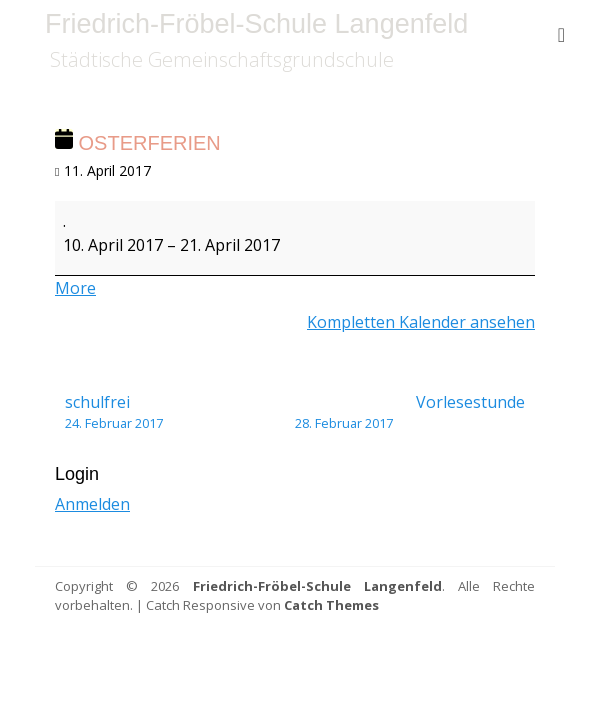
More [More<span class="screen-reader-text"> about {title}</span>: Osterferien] (75, 288)
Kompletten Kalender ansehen (421, 322)
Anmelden (92, 504)
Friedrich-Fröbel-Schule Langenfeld (256, 24)
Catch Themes (331, 605)
